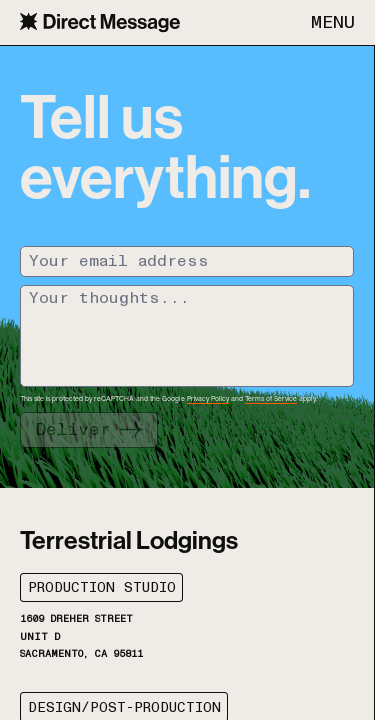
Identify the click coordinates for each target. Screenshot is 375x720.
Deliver (73, 430)
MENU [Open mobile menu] (333, 23)
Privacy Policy (208, 398)
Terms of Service (271, 398)
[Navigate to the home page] (100, 22)
